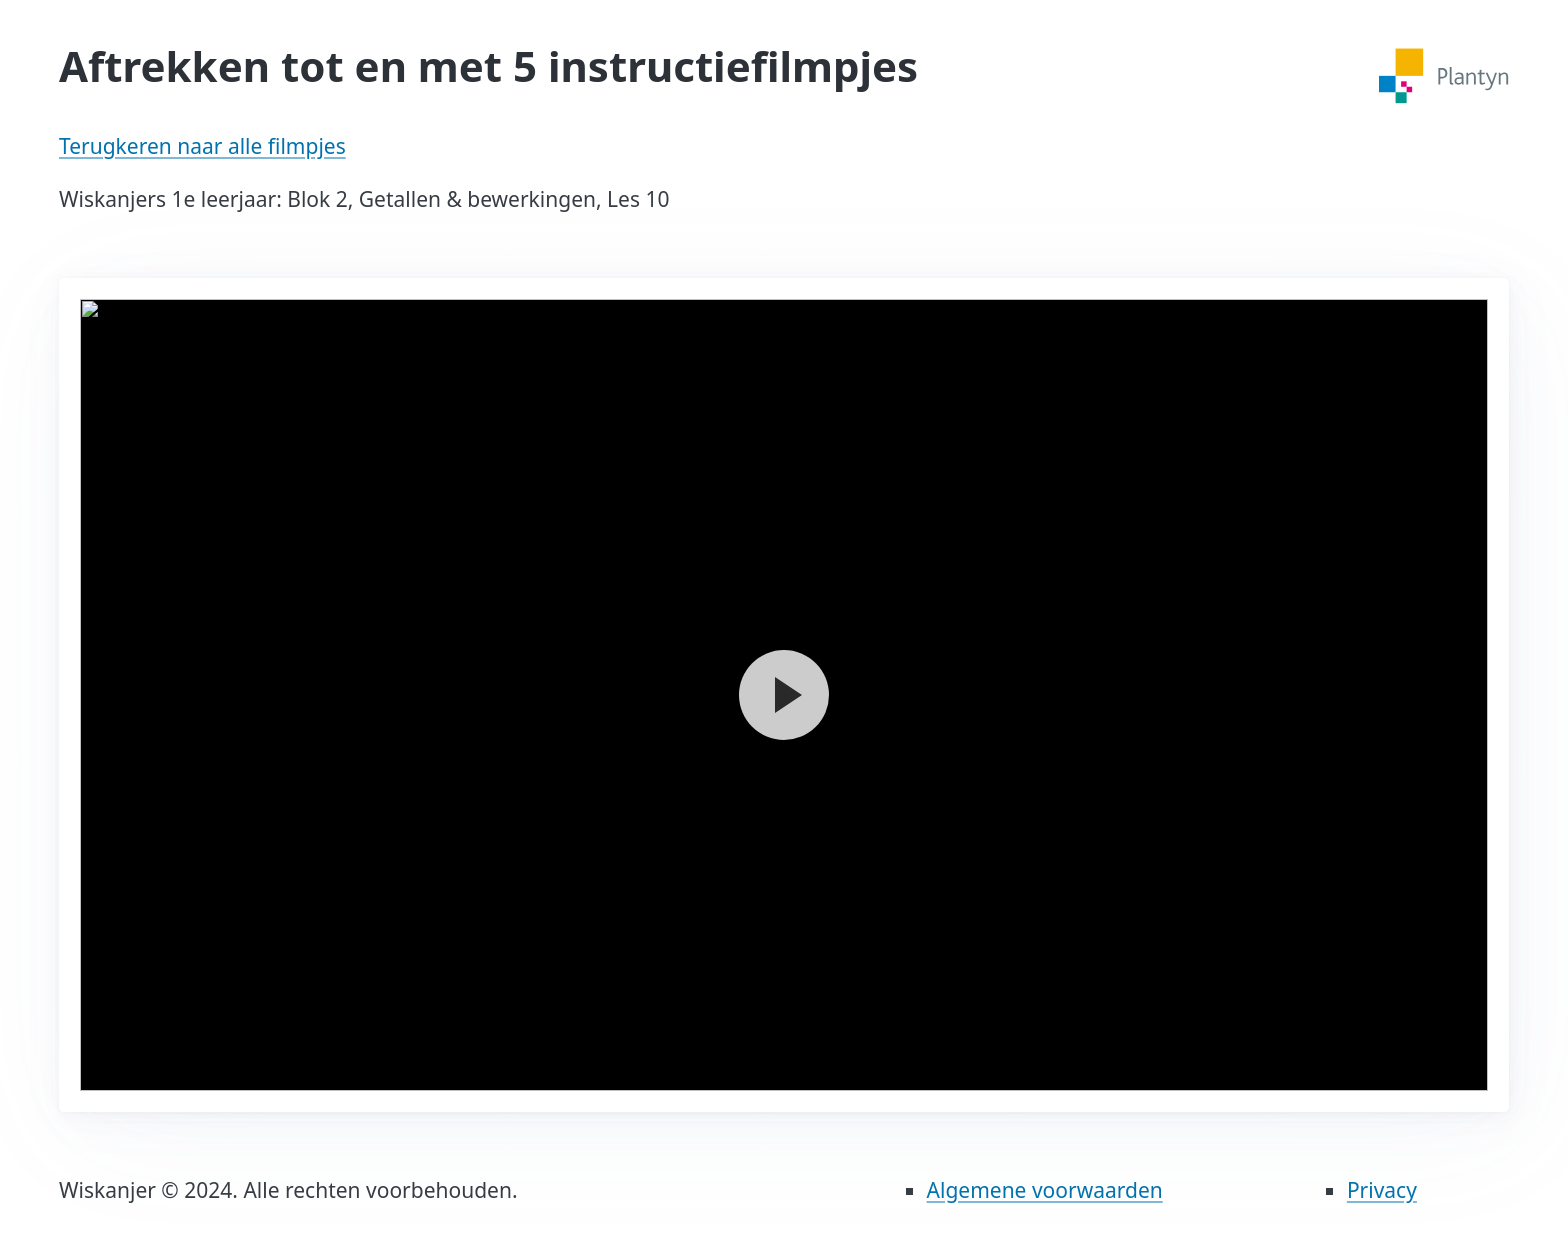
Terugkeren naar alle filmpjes (202, 146)
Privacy (1382, 1190)
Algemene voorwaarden (1045, 1190)
